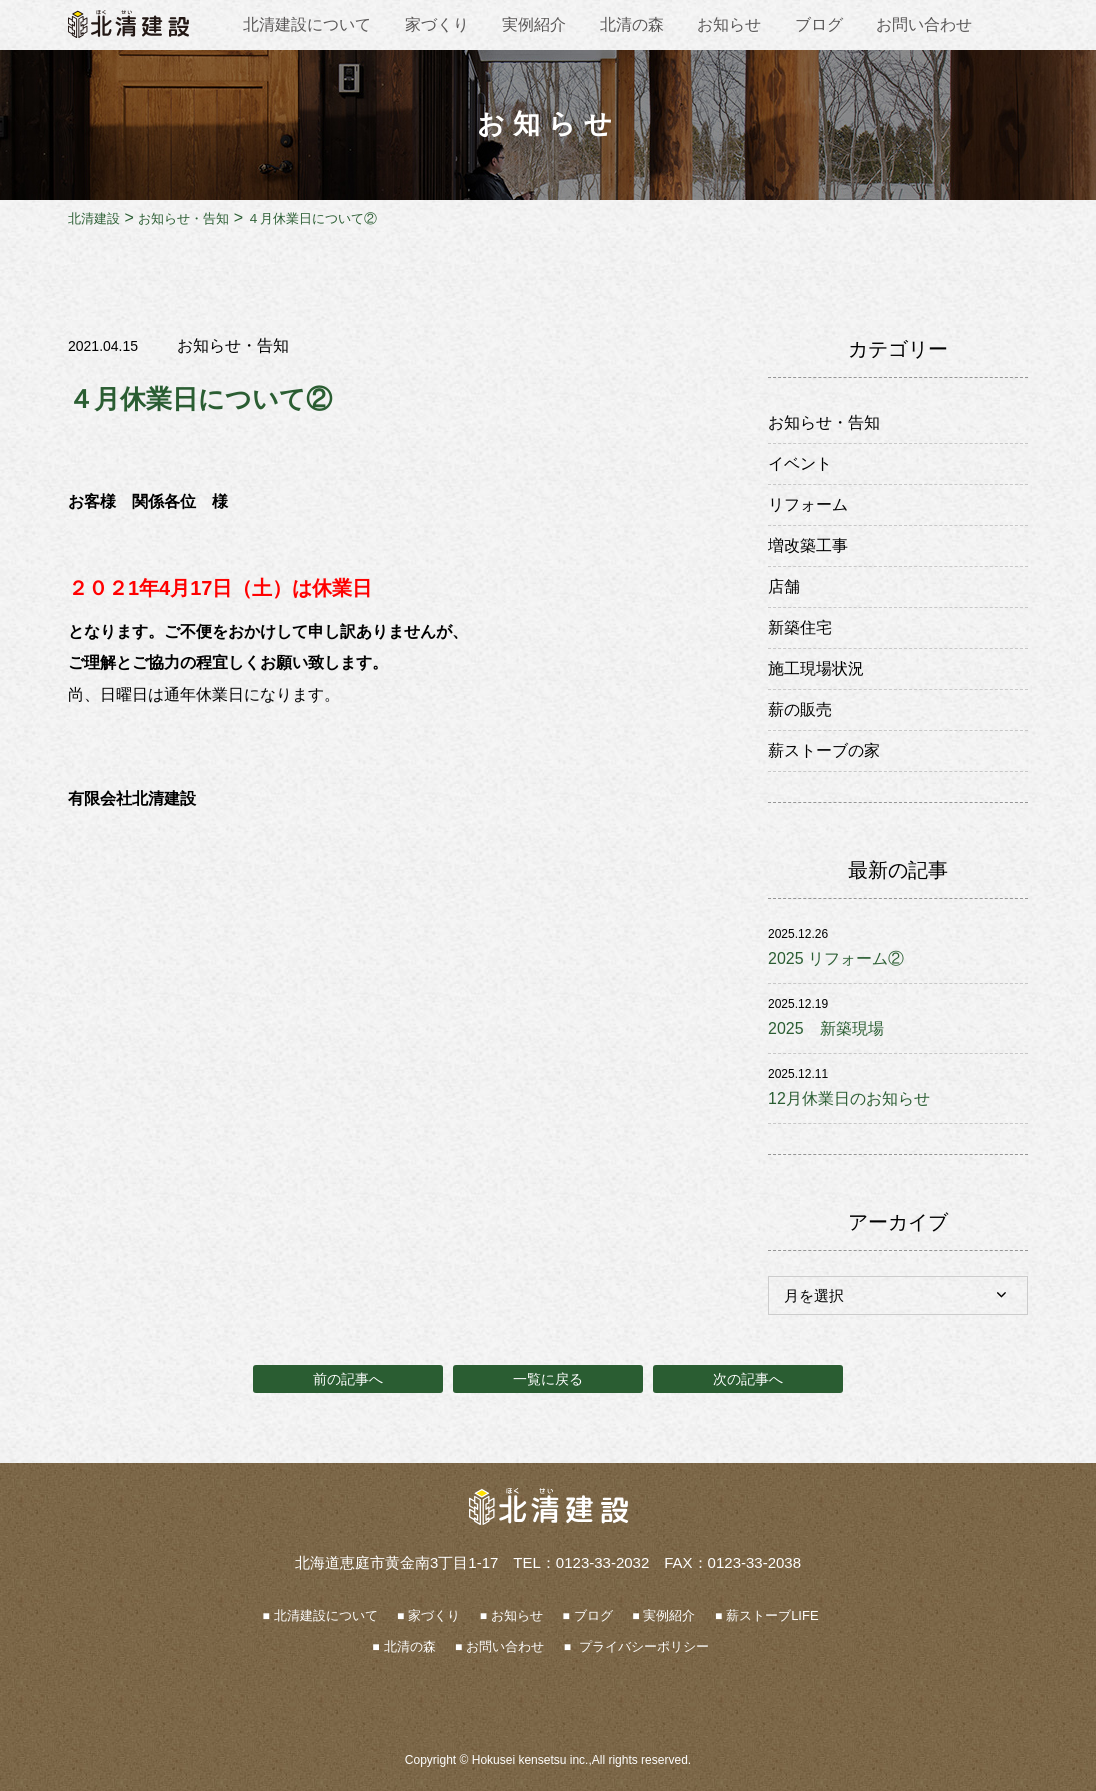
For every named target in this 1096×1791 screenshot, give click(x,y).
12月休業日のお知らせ (849, 1098)
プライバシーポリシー (642, 1647)
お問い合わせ (924, 24)
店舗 (784, 586)
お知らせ (729, 24)
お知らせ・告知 (233, 345)
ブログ (819, 24)
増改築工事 (808, 545)
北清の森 (632, 24)
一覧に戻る (548, 1379)
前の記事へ (348, 1379)
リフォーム (808, 504)
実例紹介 (534, 24)
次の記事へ (748, 1379)
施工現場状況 (816, 668)
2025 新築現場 (826, 1028)
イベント (800, 463)
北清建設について (307, 24)
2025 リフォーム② (836, 958)
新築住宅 (800, 627)
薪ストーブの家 (824, 750)
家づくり (437, 24)
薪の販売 (800, 709)
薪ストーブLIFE (772, 1616)
